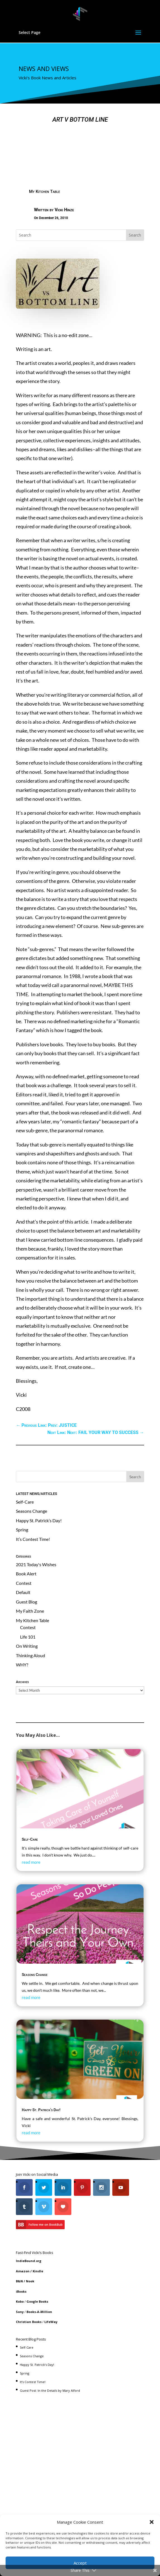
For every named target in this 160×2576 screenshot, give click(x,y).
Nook (30, 2281)
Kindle (38, 2271)
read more (31, 1862)
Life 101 (27, 1636)
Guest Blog (26, 1601)
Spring (22, 1529)
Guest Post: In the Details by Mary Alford (50, 2390)
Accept (80, 2563)
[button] (151, 2522)
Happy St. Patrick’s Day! (39, 1520)
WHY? (22, 1664)
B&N (19, 2281)
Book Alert (26, 1573)
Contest (23, 1583)
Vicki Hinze (64, 209)
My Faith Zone (30, 1611)
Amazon (23, 2271)
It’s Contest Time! (33, 1539)
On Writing (27, 1646)
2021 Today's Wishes (36, 1564)
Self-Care (25, 1501)
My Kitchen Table (44, 191)
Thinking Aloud (30, 1655)
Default (23, 1592)
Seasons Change (31, 1511)
